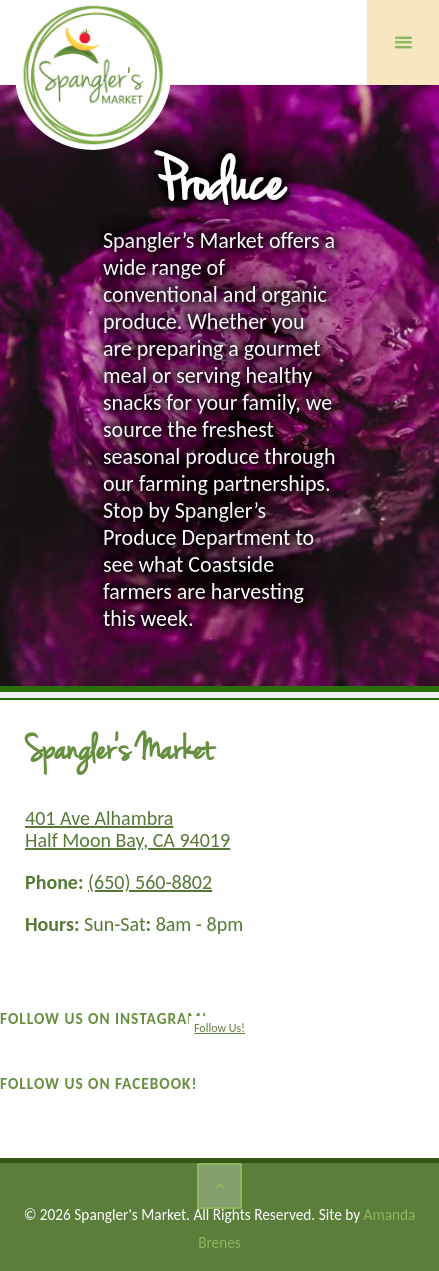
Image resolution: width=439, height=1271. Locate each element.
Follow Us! (219, 1028)
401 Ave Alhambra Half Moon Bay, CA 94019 (127, 829)
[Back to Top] (220, 1186)
